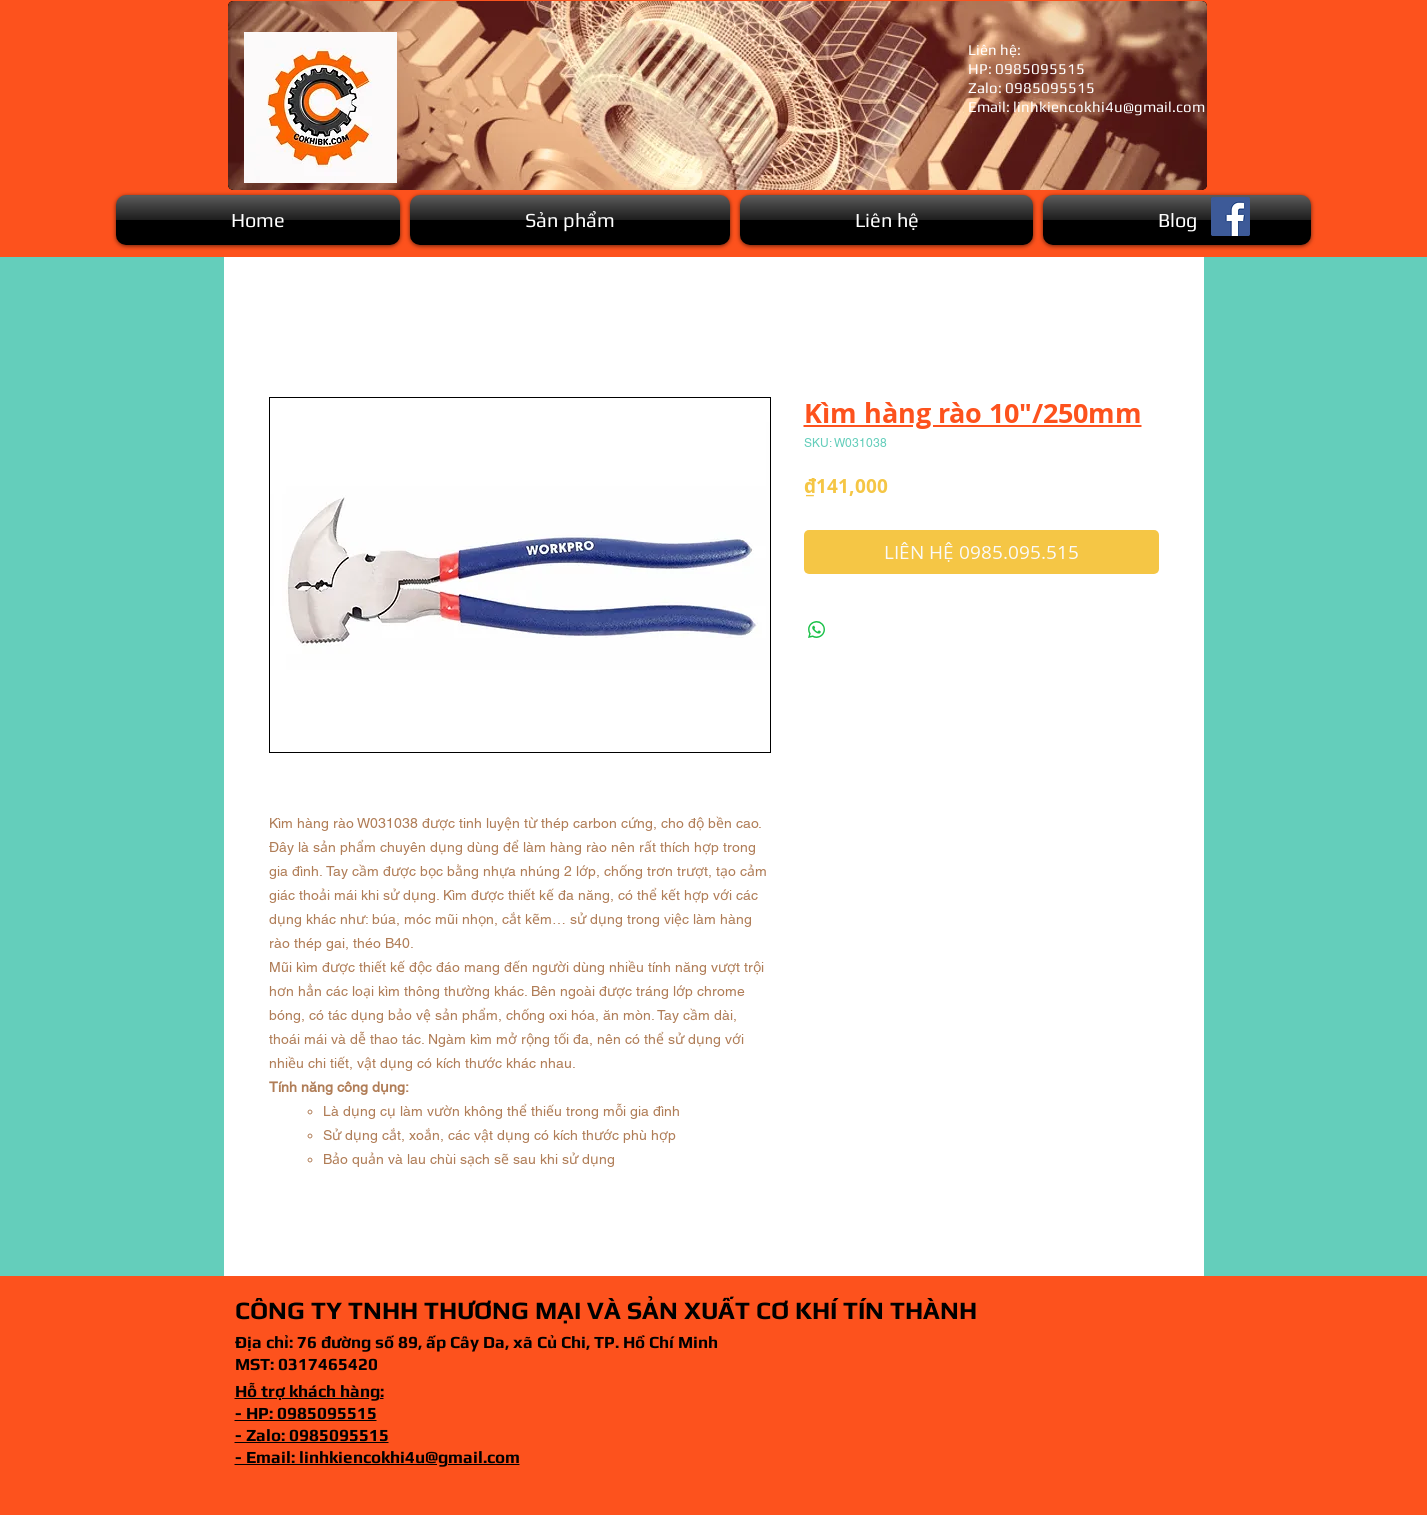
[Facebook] (1230, 216)
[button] (570, 220)
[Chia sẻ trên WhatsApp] (817, 630)
